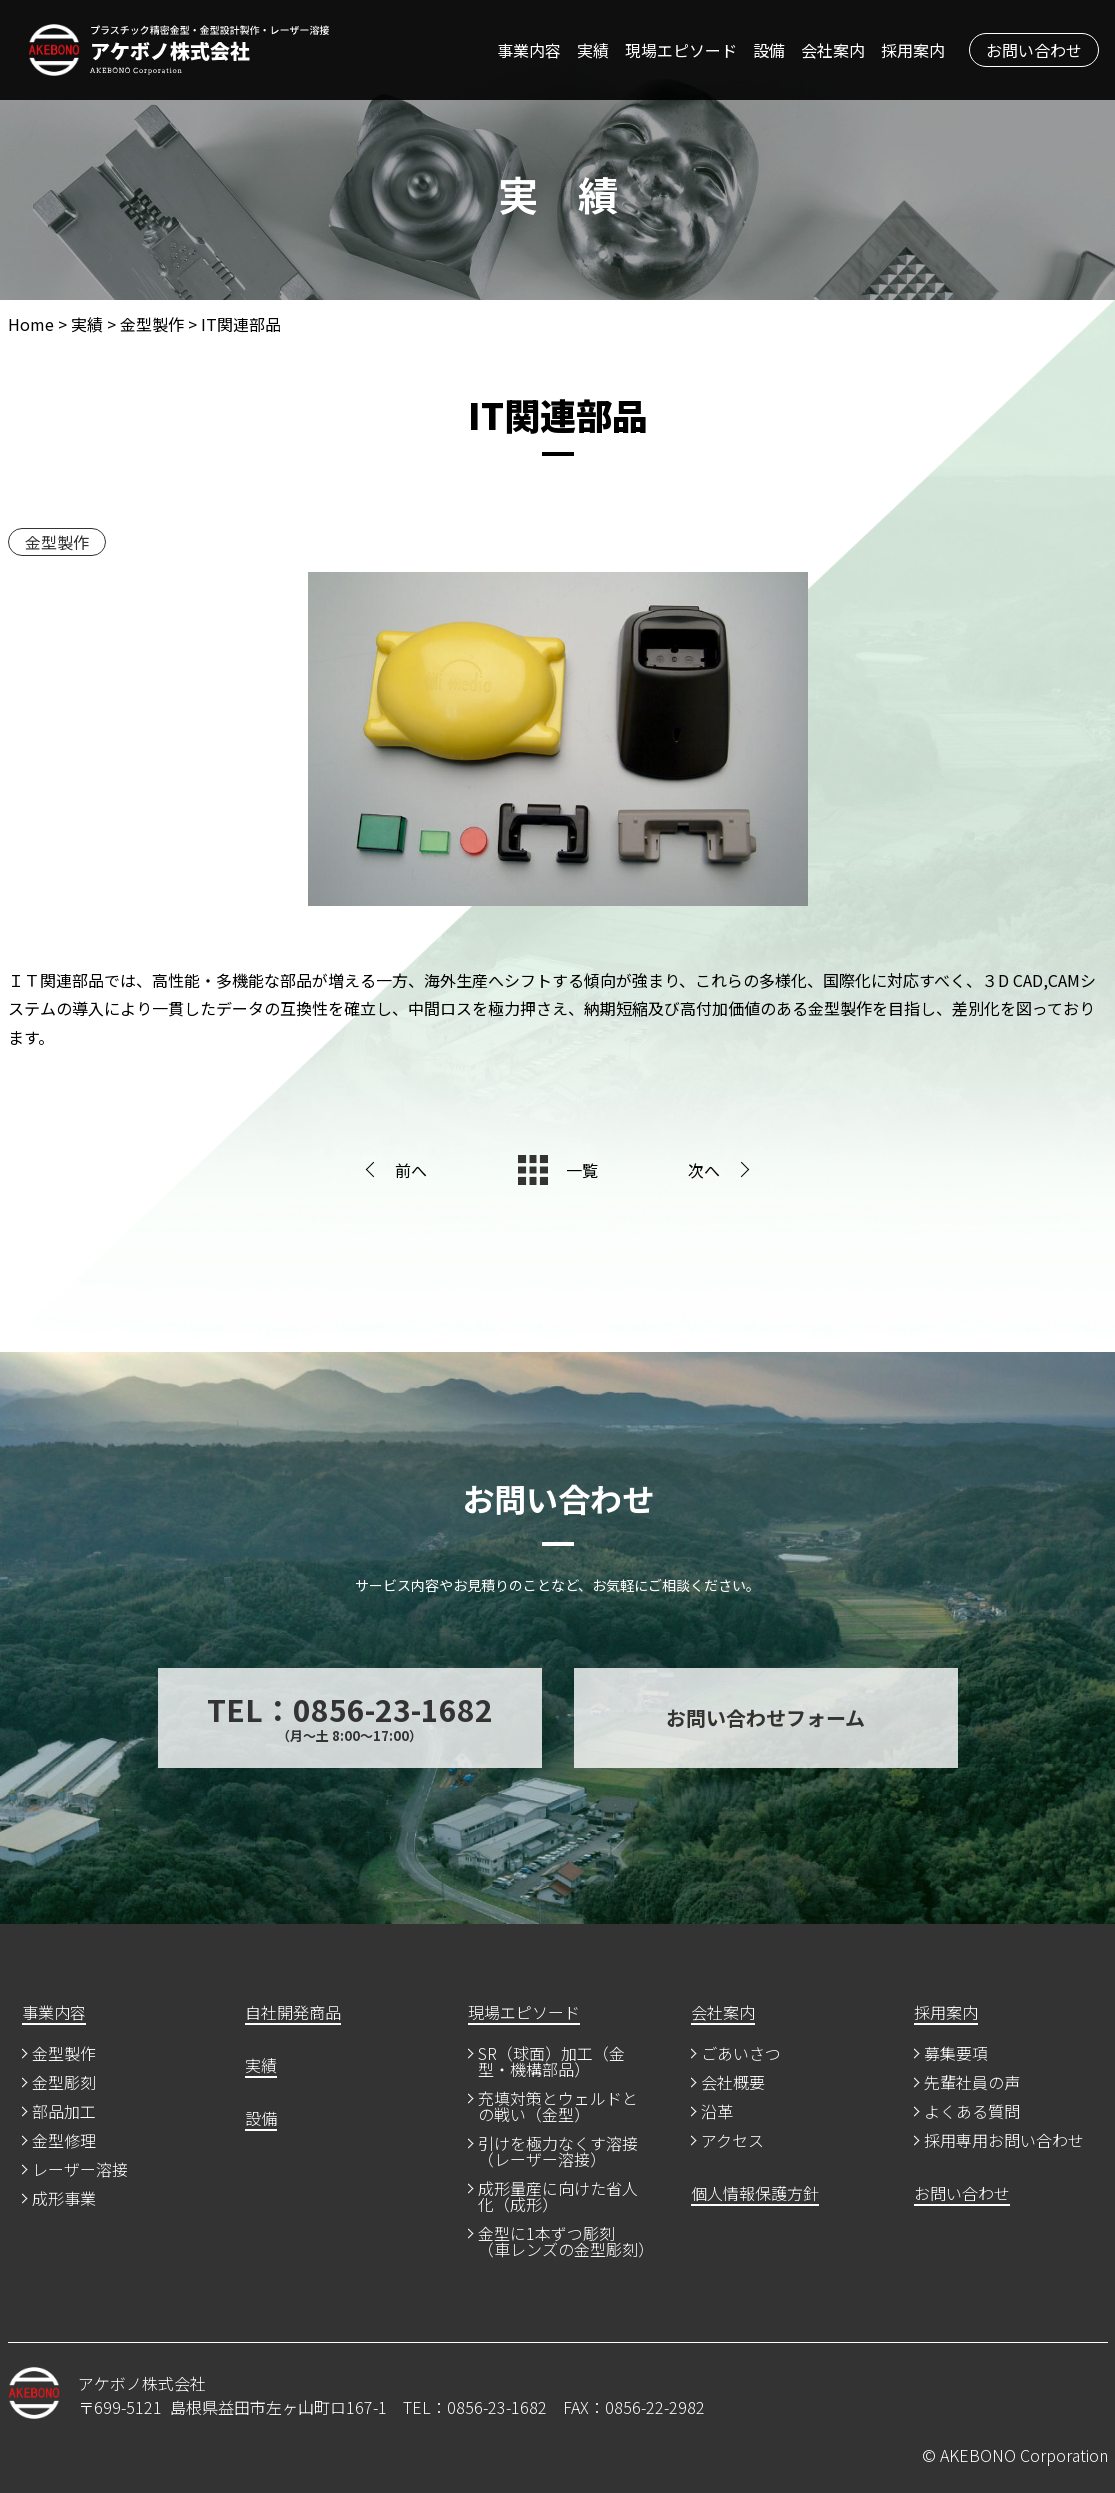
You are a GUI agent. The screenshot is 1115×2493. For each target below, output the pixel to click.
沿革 (717, 2113)
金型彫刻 (64, 2084)
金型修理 (64, 2142)
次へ (704, 1170)
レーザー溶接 (80, 2171)
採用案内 (913, 50)
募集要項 (956, 2055)
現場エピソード (681, 50)
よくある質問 (972, 2113)
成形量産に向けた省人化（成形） (558, 2198)
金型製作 (57, 542)
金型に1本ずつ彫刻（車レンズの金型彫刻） (562, 2243)
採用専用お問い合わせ (1004, 2142)
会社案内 (833, 50)
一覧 (582, 1170)
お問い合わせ (1034, 50)
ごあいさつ (741, 2055)
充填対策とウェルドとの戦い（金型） (558, 2108)
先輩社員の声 (972, 2084)
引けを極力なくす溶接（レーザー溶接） (558, 2153)
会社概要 (733, 2084)
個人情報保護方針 (755, 2195)
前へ (411, 1170)
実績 (593, 50)
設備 (769, 50)
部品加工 (64, 2113)
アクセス (732, 2142)
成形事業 (64, 2200)
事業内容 (529, 50)
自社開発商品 (293, 2014)
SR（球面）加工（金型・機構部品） (551, 2063)
